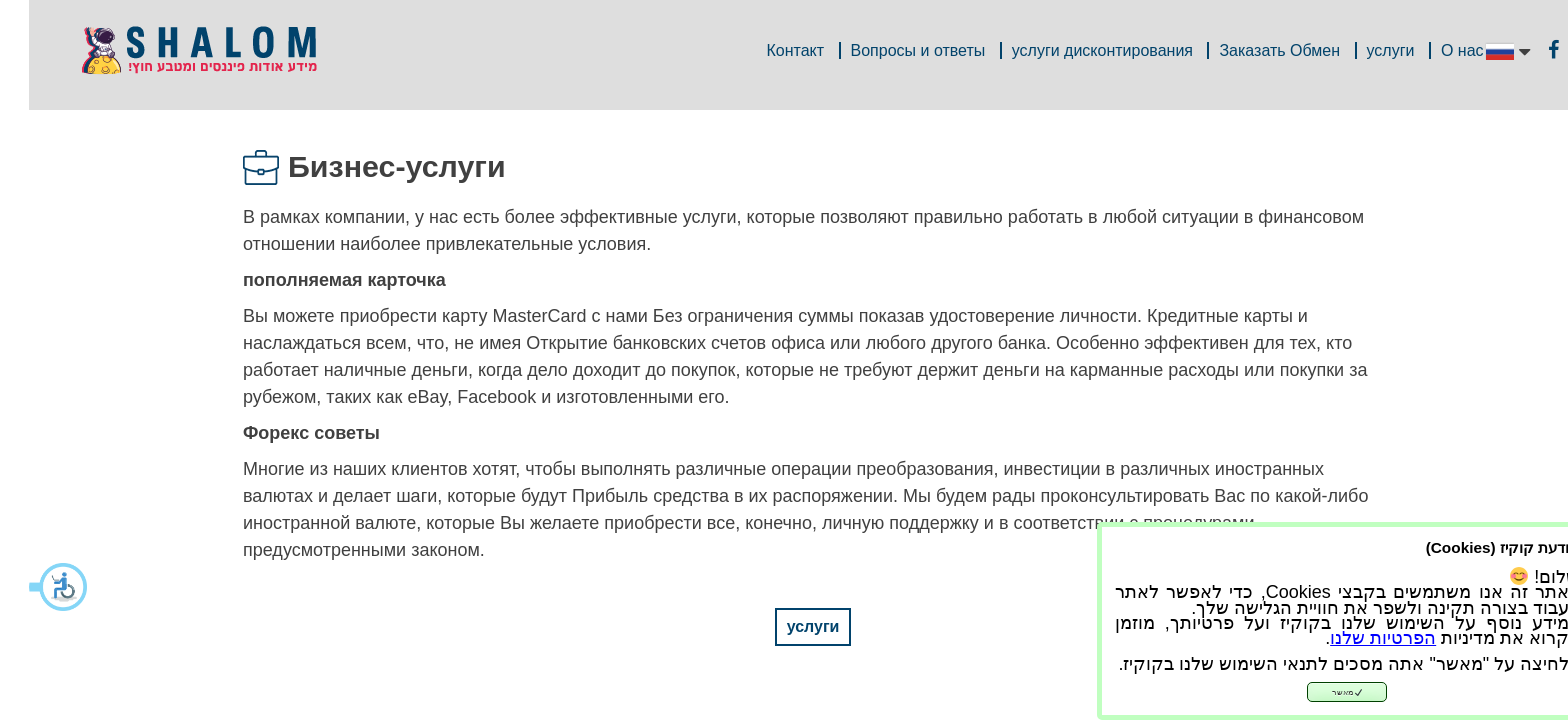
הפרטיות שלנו (1354, 638)
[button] (30, 587)
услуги (1362, 50)
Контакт (766, 50)
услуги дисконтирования (1073, 50)
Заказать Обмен (1250, 50)
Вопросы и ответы (889, 50)
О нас (1433, 50)
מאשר (1318, 692)
